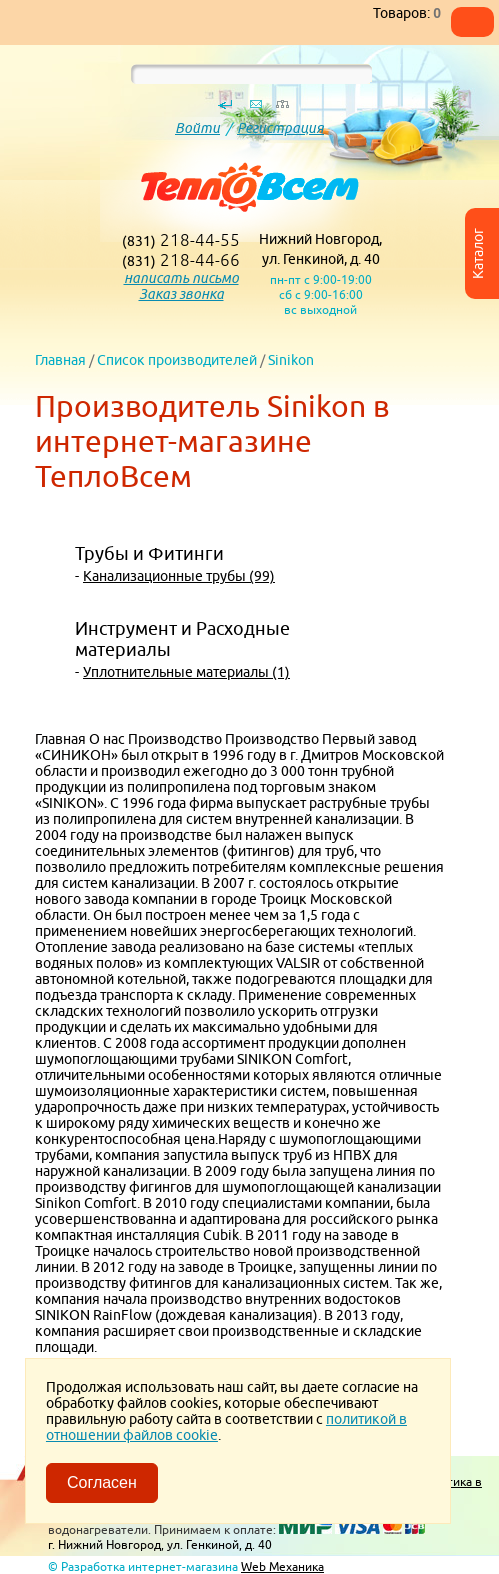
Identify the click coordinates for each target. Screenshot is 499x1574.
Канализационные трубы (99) (179, 576)
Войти (197, 128)
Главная (60, 360)
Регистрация (280, 128)
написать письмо (181, 278)
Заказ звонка (181, 294)
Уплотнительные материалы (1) (186, 672)
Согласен (102, 1482)
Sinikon (291, 360)
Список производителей (177, 360)
